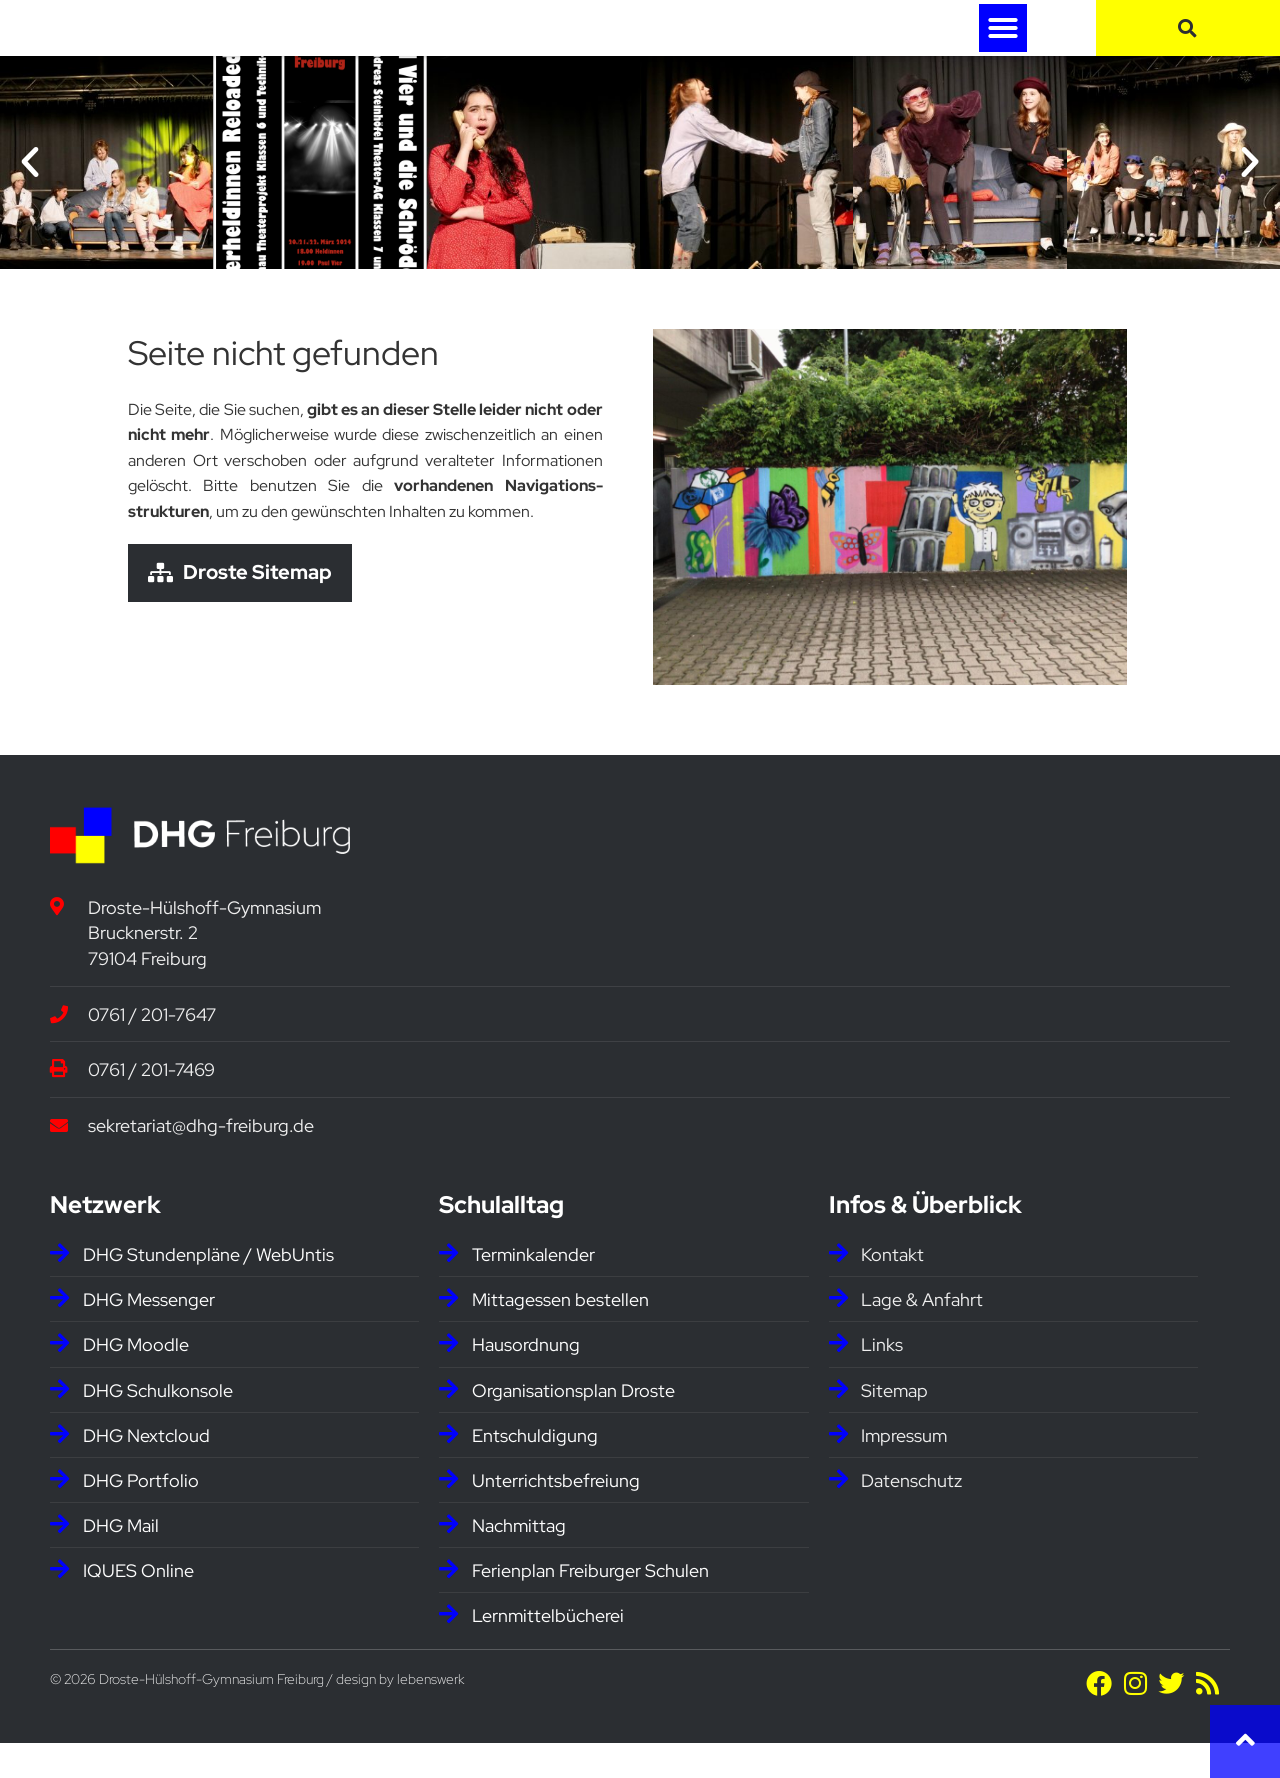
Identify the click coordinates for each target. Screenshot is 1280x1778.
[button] (1003, 45)
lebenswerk (430, 1713)
